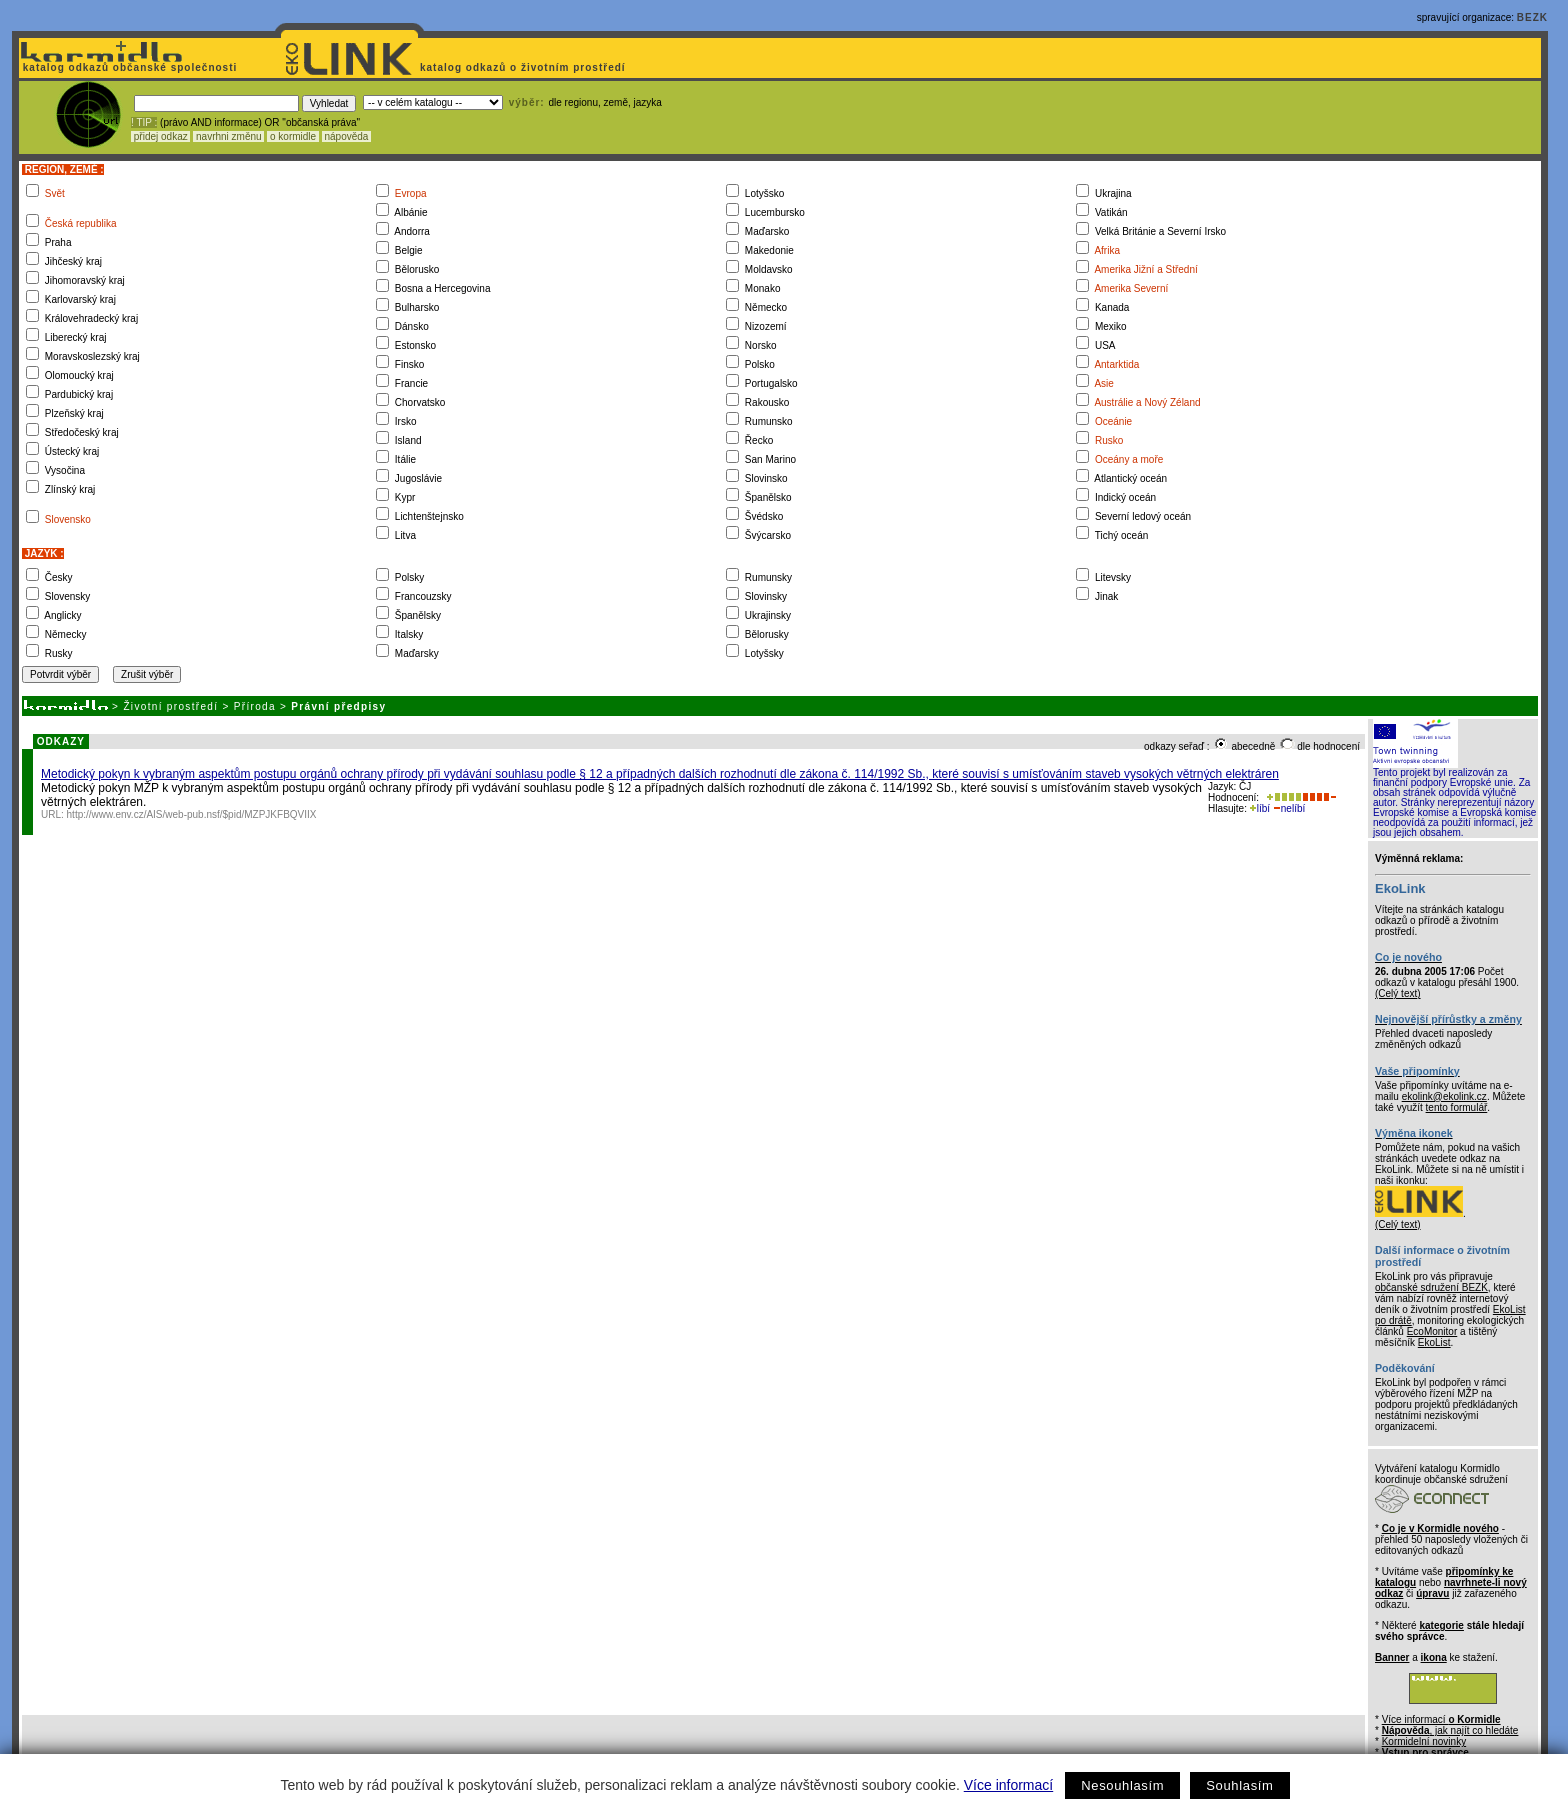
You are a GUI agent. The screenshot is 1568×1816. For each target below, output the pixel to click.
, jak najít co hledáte (1450, 1730)
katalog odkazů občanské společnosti (128, 67)
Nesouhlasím (1122, 1785)
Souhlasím (1239, 1785)
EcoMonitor (1432, 1331)
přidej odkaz (160, 136)
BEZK (1532, 17)
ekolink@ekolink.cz (1444, 1096)
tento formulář (1457, 1107)
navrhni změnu (228, 136)
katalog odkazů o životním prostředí (524, 67)
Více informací (1008, 1785)
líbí (1260, 808)
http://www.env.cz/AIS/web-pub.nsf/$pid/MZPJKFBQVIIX (192, 814)
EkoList (1434, 1342)
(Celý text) (1398, 993)
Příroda (255, 706)
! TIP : (144, 122)
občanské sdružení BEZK (1431, 1287)
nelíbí (1289, 808)
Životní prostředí (170, 706)
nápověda (347, 136)
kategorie (1441, 1625)
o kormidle (293, 136)
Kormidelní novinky (1424, 1741)
